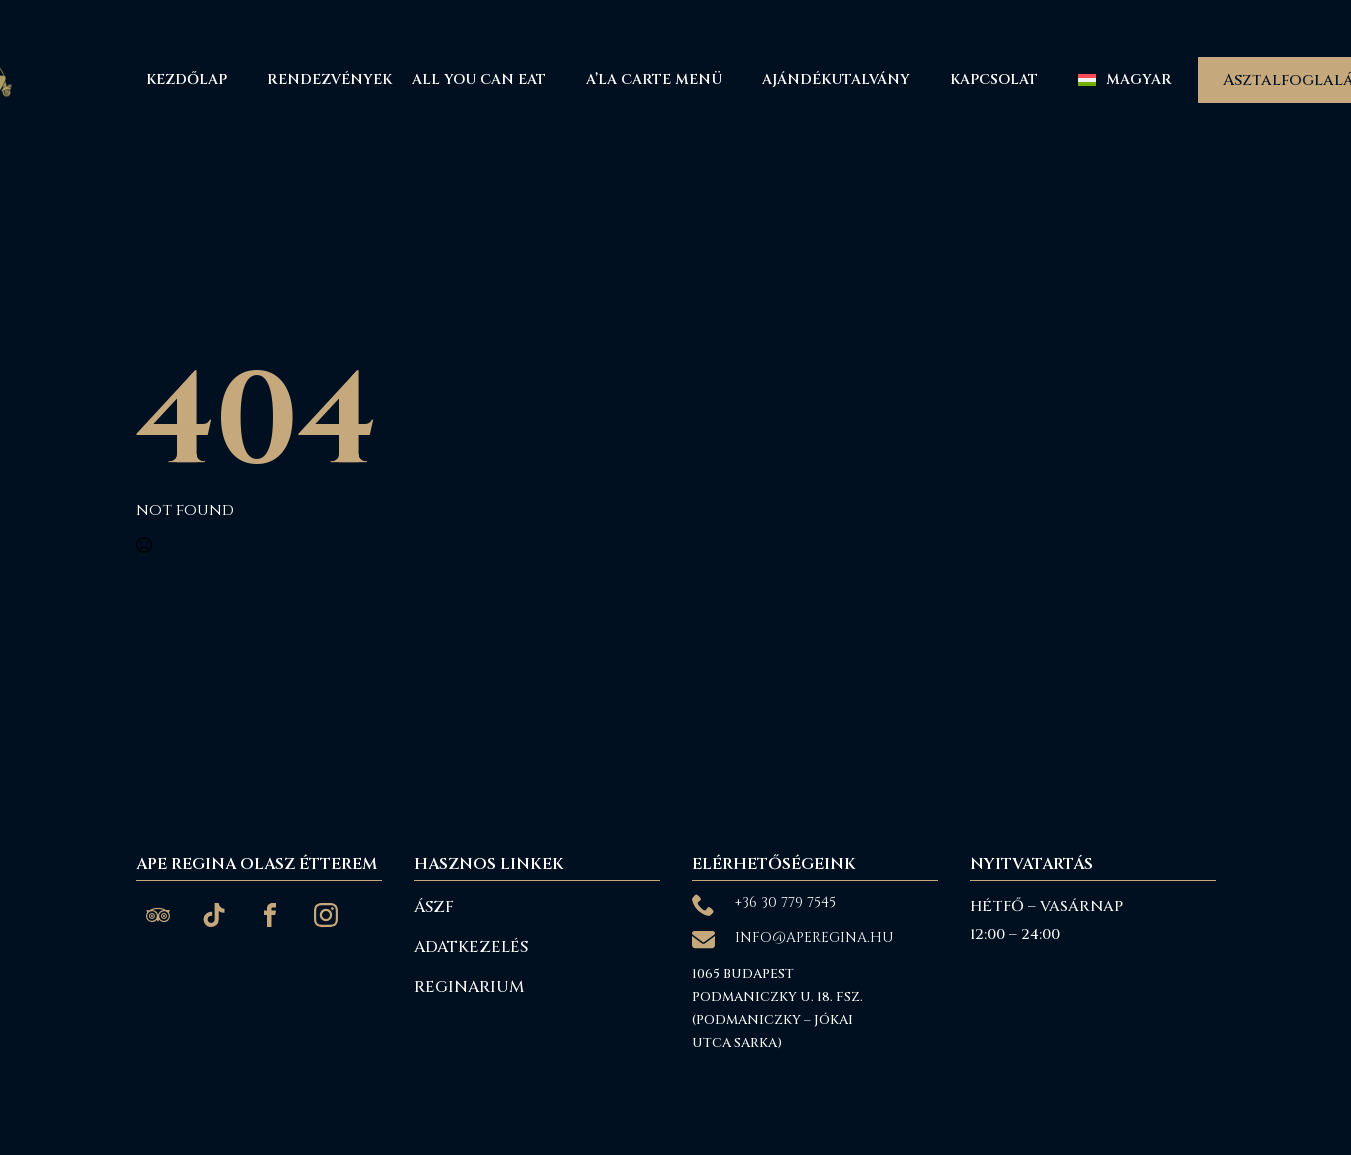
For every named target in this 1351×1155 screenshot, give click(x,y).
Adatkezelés (471, 947)
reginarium (469, 987)
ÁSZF (434, 907)
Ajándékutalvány (836, 79)
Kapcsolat (994, 79)
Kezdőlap (186, 79)
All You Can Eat (479, 79)
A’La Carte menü (654, 79)
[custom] (158, 915)
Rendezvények (329, 79)
